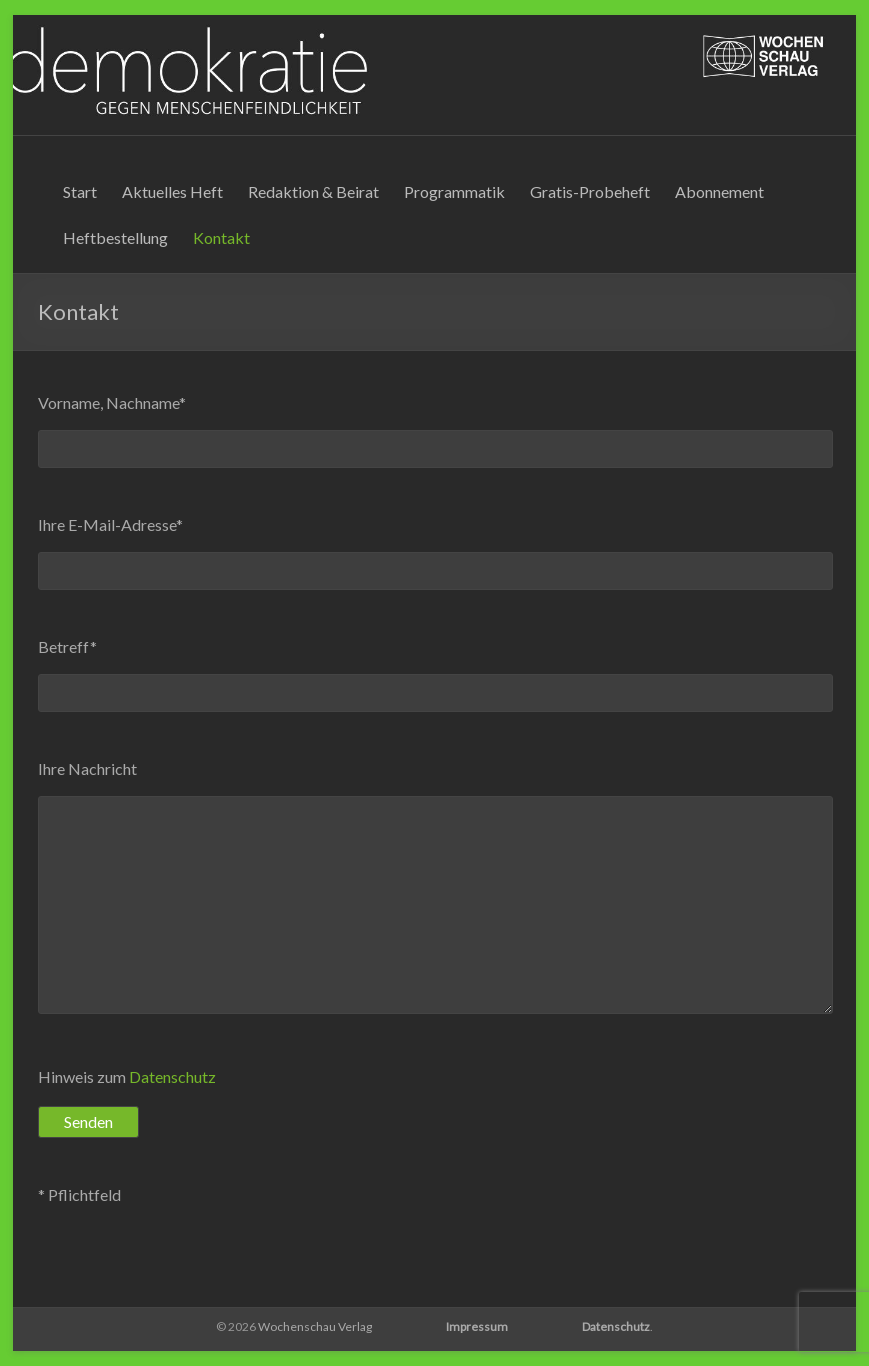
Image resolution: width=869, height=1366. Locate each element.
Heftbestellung (115, 237)
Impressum (477, 1326)
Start (80, 191)
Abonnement (719, 191)
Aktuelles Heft (172, 191)
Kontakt (221, 237)
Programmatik (454, 191)
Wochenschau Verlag (315, 1326)
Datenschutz (172, 1076)
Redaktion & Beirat (313, 191)
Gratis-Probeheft (590, 191)
